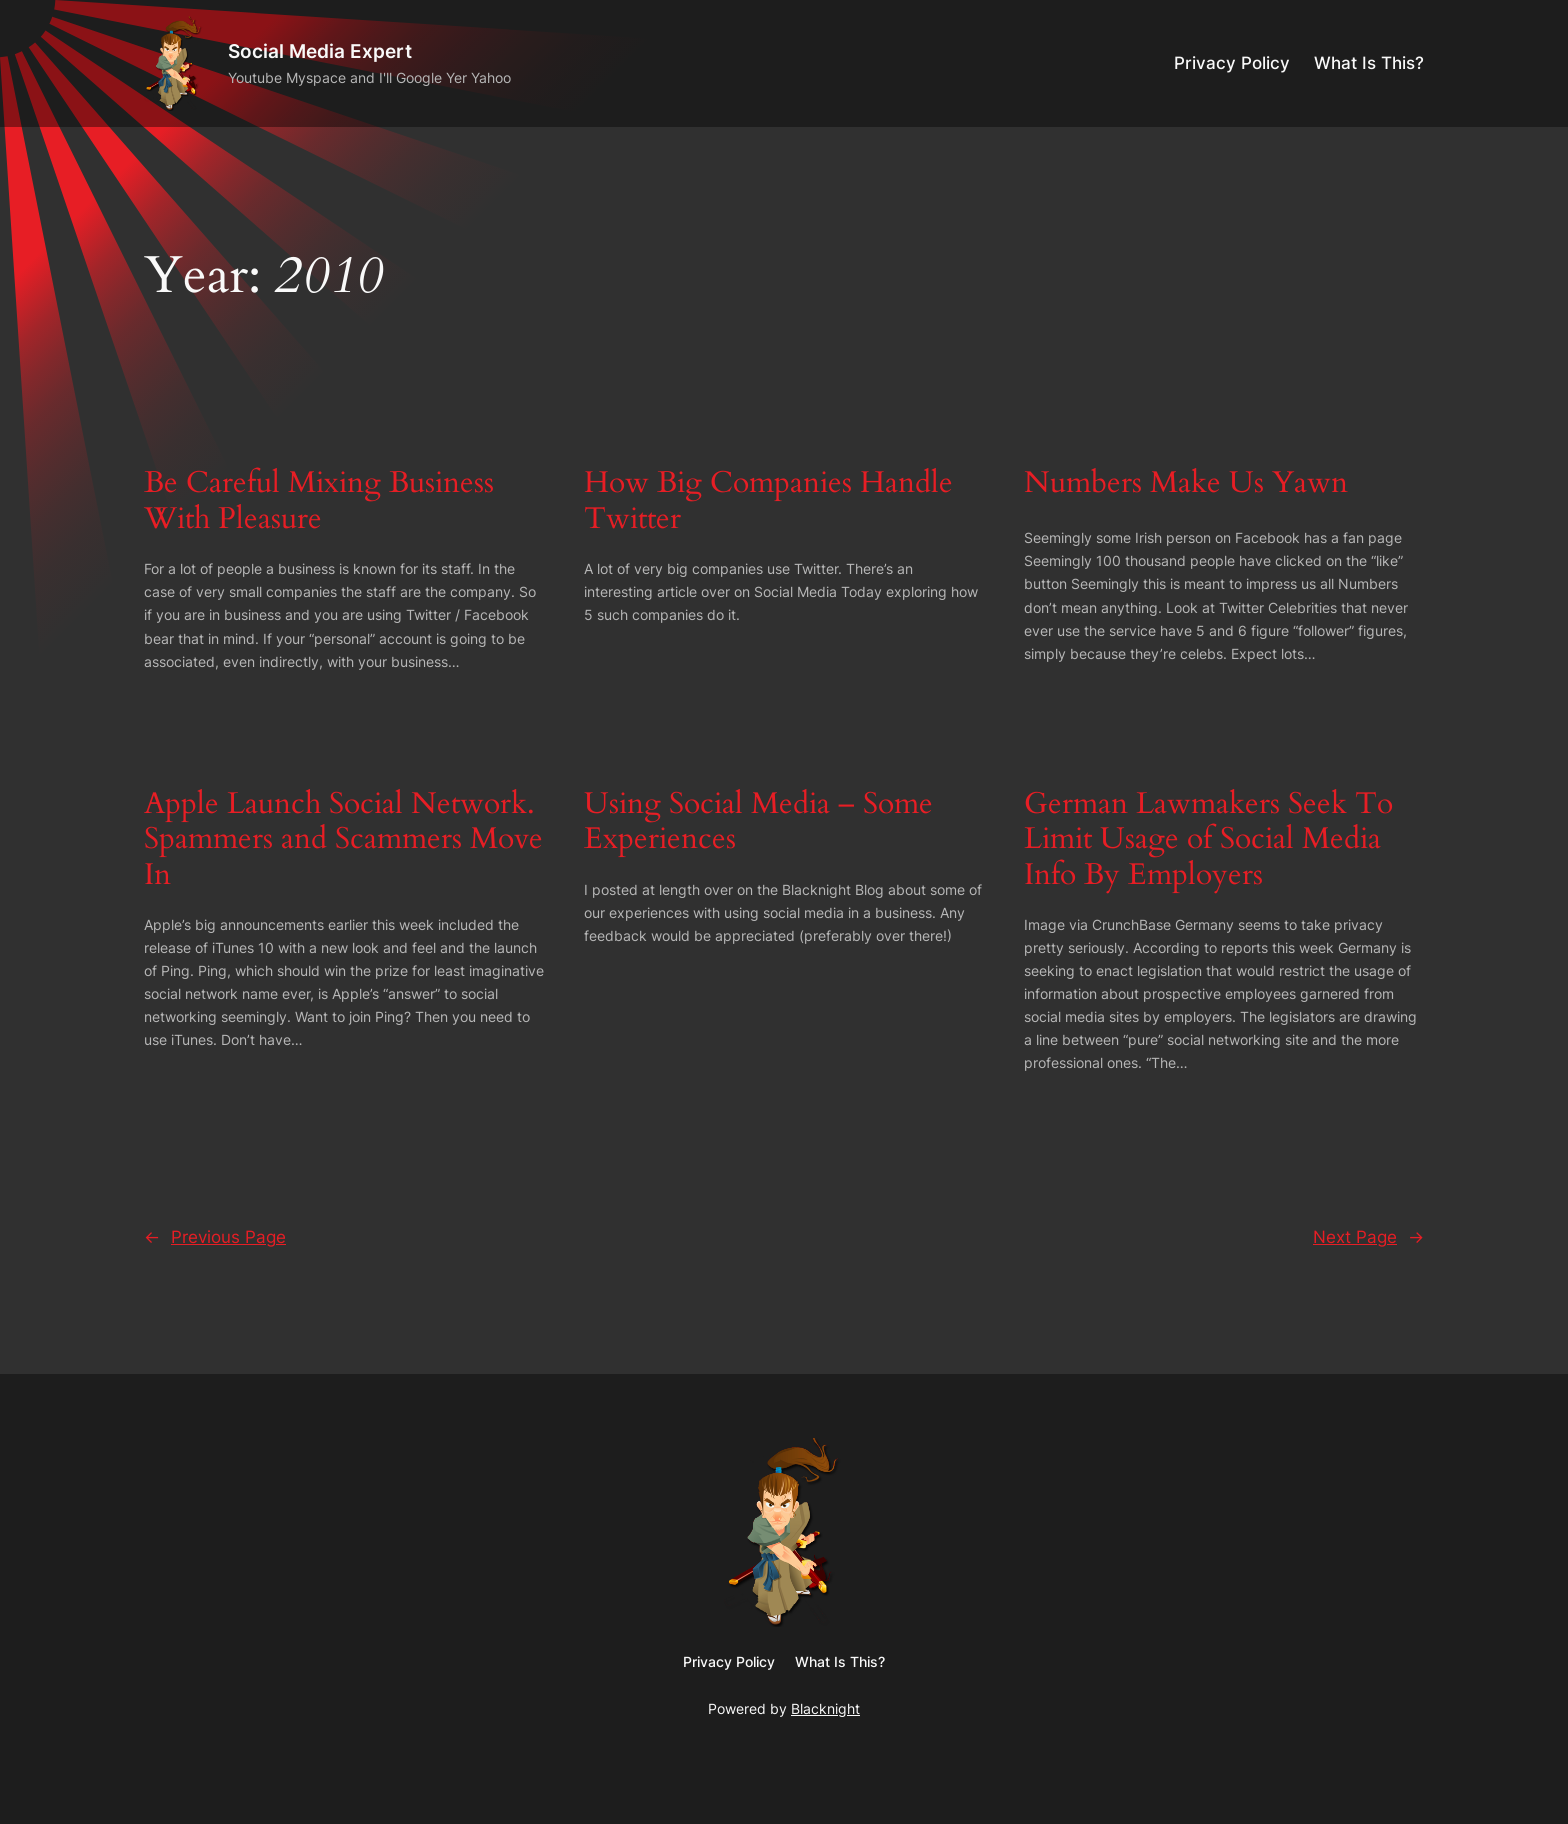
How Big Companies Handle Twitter (768, 501)
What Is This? (1369, 63)
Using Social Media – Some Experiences (758, 822)
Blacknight (825, 1708)
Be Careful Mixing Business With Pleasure (319, 501)
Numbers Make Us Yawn (1186, 484)
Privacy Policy (1232, 63)
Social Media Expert (320, 51)
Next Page (1368, 1237)
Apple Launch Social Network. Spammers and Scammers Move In (343, 840)
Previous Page (215, 1237)
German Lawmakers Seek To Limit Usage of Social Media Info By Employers (1208, 840)
